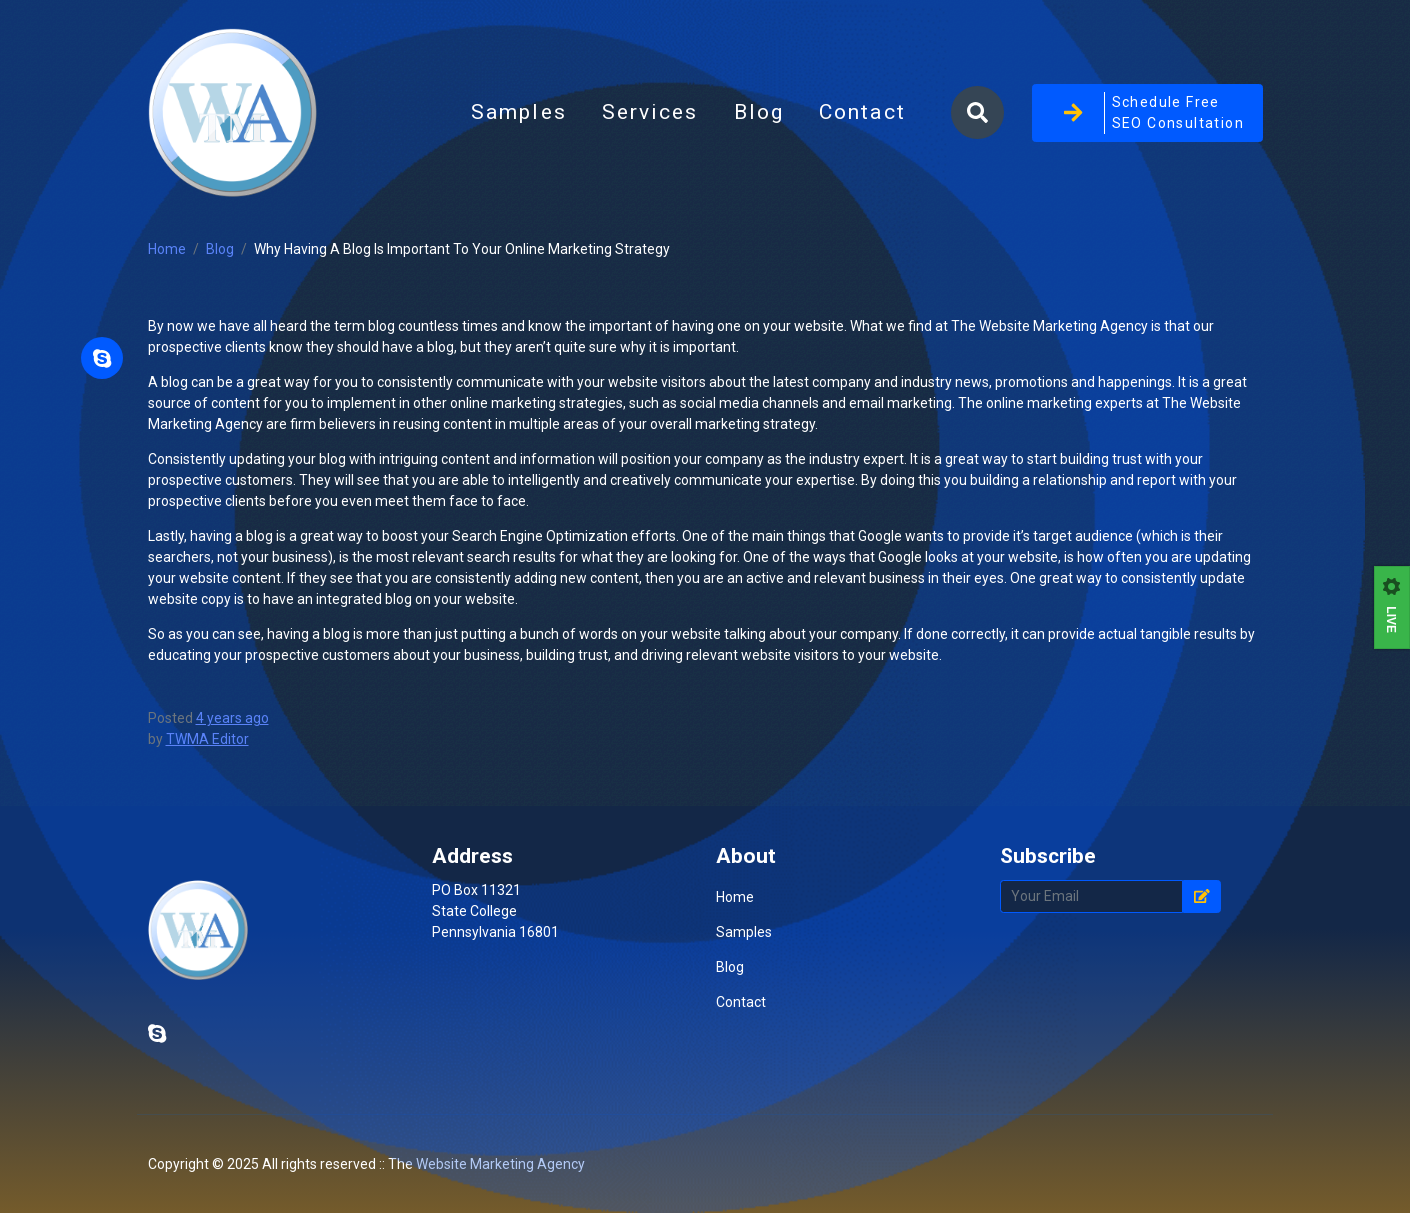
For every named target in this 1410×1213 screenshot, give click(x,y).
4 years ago (232, 718)
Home (167, 249)
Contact (862, 112)
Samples (519, 112)
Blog (768, 118)
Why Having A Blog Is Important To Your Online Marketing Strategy (462, 249)
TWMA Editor (207, 739)
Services (650, 112)
